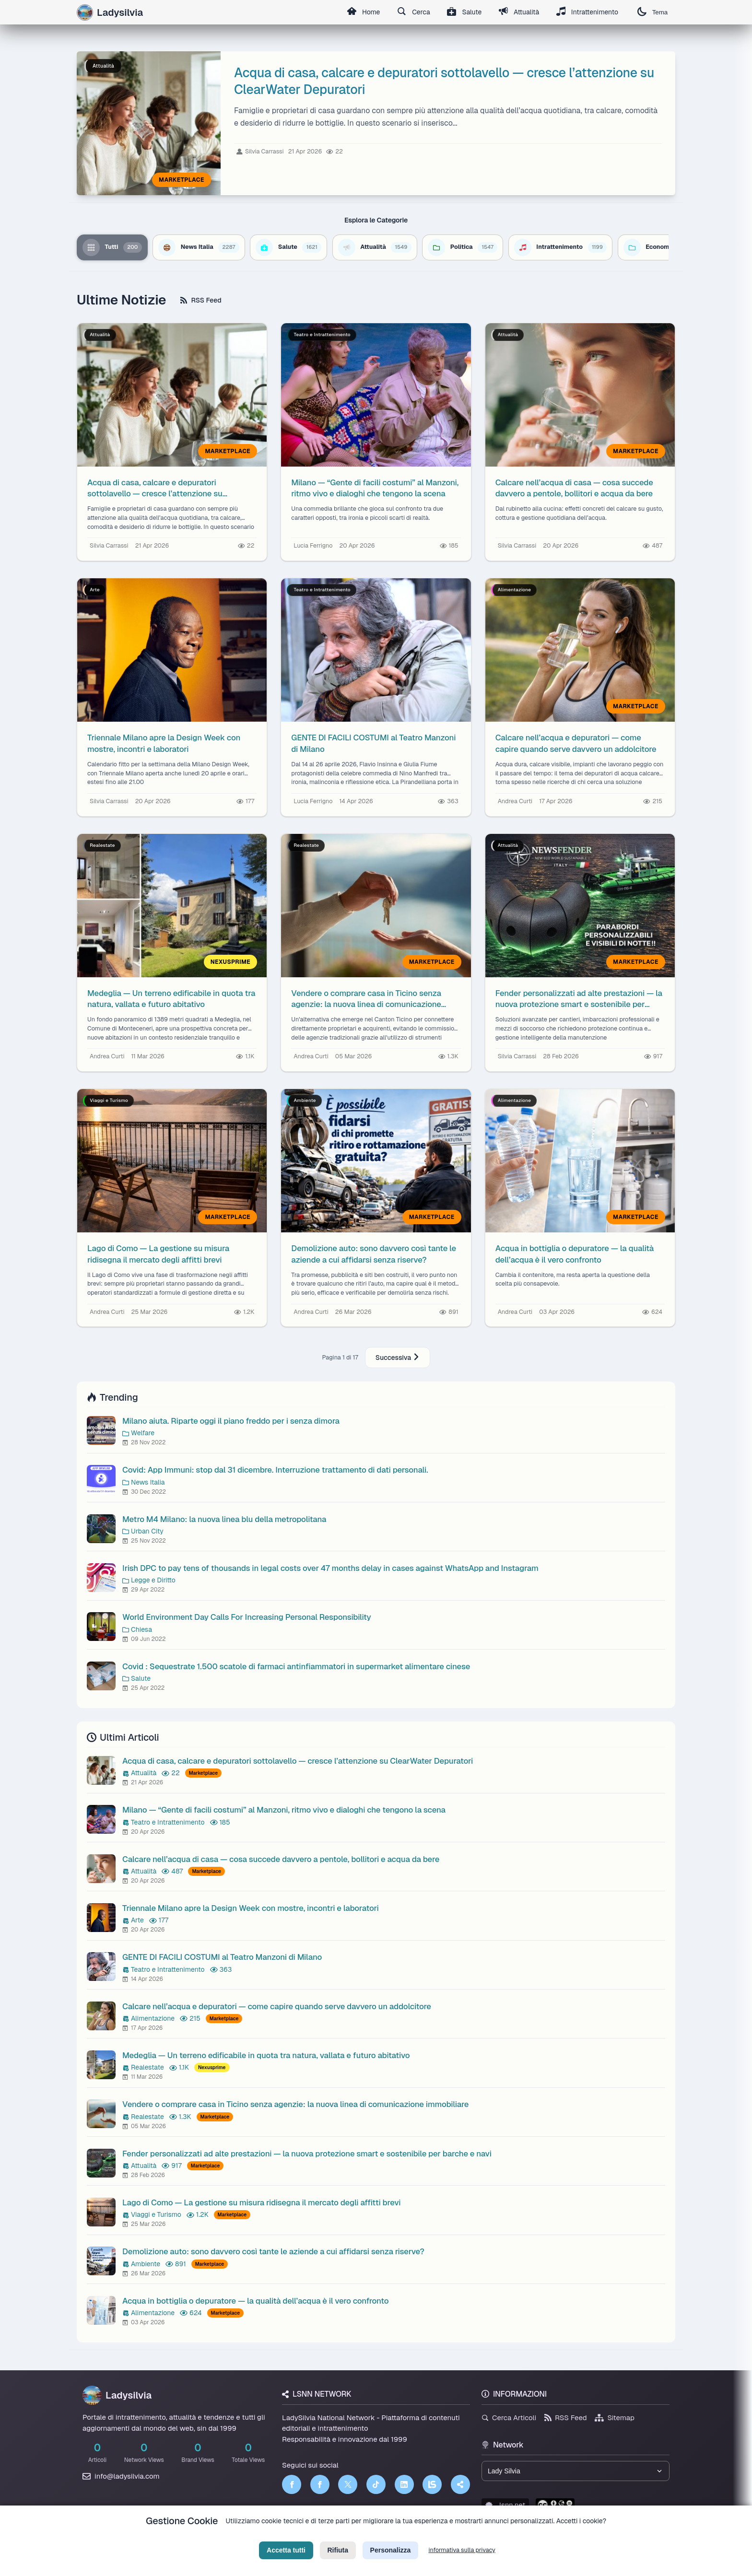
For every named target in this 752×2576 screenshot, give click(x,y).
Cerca (412, 12)
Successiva (398, 1357)
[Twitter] (347, 2484)
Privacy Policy (332, 2536)
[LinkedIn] (404, 2484)
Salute (463, 12)
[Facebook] (291, 2484)
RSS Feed (200, 300)
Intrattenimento (587, 12)
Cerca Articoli (509, 2417)
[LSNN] (432, 2484)
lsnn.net (505, 2504)
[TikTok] (376, 2484)
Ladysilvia (117, 2395)
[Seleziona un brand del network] (576, 2471)
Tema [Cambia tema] (652, 12)
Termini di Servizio (384, 2536)
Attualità (518, 12)
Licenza (428, 2536)
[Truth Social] (460, 2484)
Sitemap (614, 2417)
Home (362, 12)
